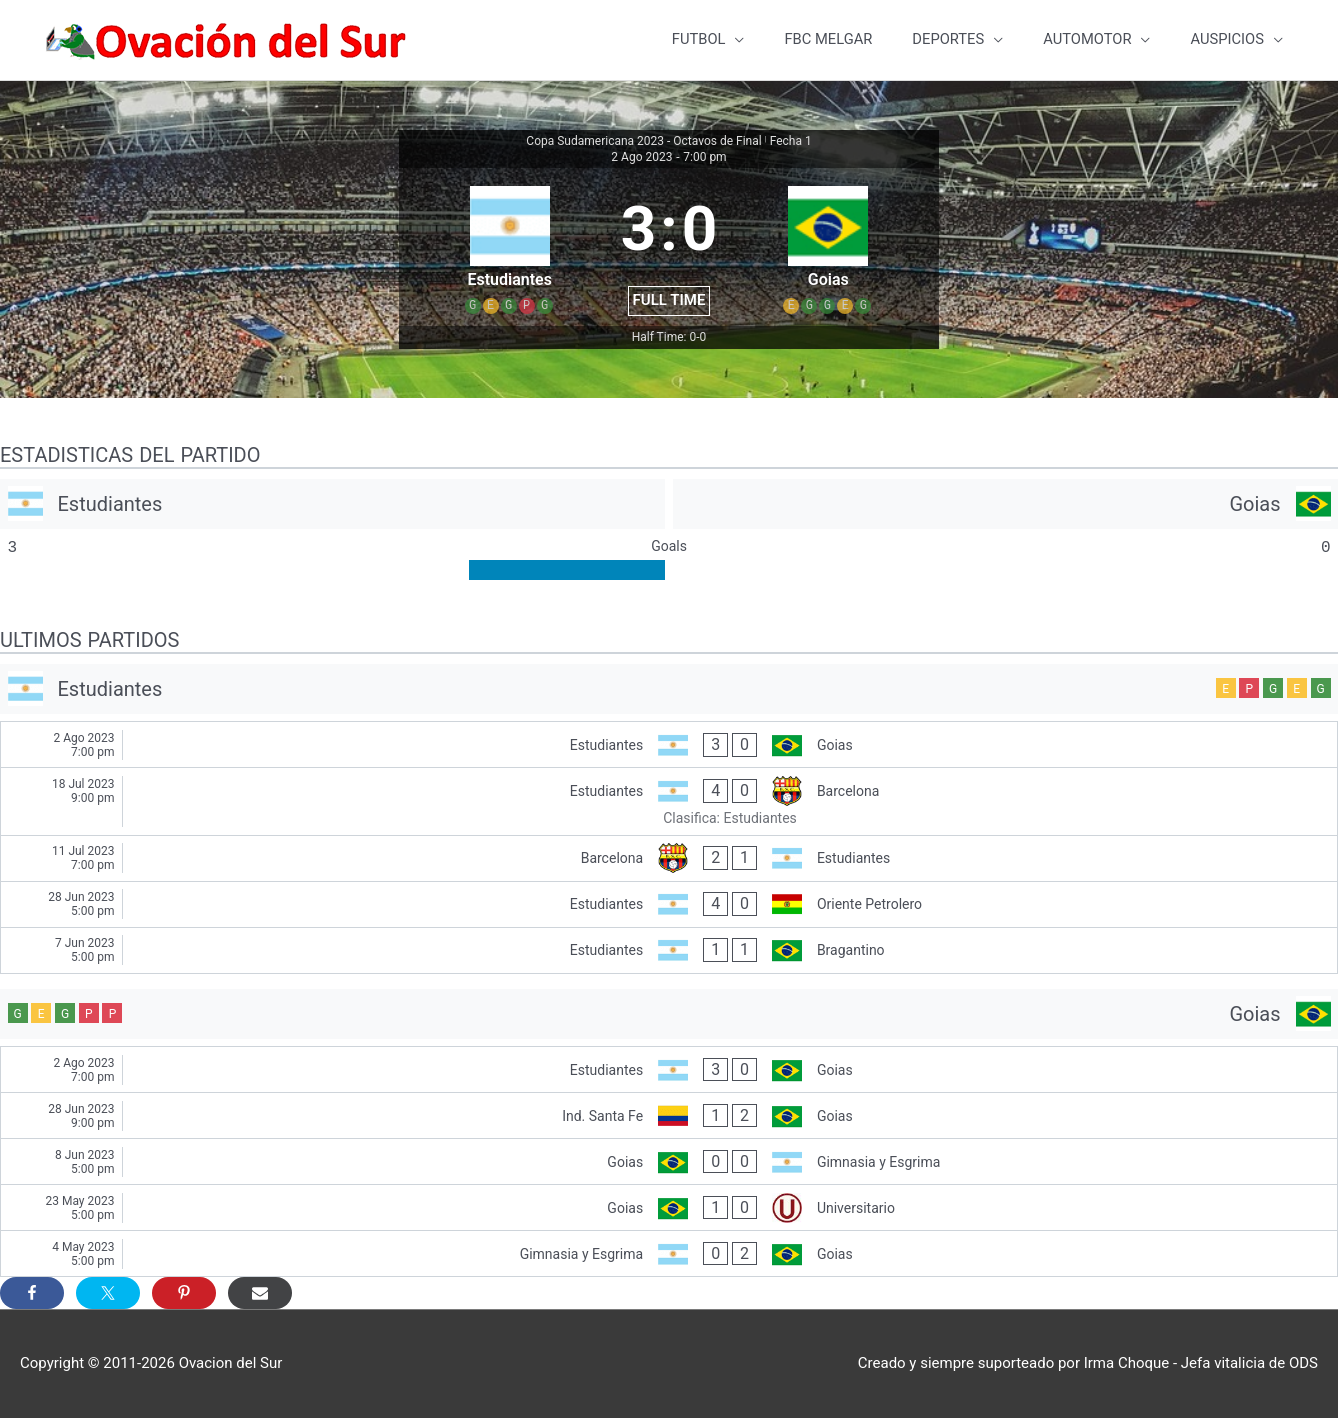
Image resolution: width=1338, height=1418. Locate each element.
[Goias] (1005, 504)
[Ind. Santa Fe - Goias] (669, 1115)
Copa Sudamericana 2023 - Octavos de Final (643, 141)
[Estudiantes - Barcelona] (669, 802)
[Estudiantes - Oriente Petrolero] (669, 904)
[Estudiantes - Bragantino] (669, 950)
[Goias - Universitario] (669, 1207)
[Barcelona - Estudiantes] (669, 858)
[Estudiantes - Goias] (669, 745)
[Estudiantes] (332, 504)
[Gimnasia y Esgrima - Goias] (669, 1253)
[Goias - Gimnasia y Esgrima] (669, 1161)
